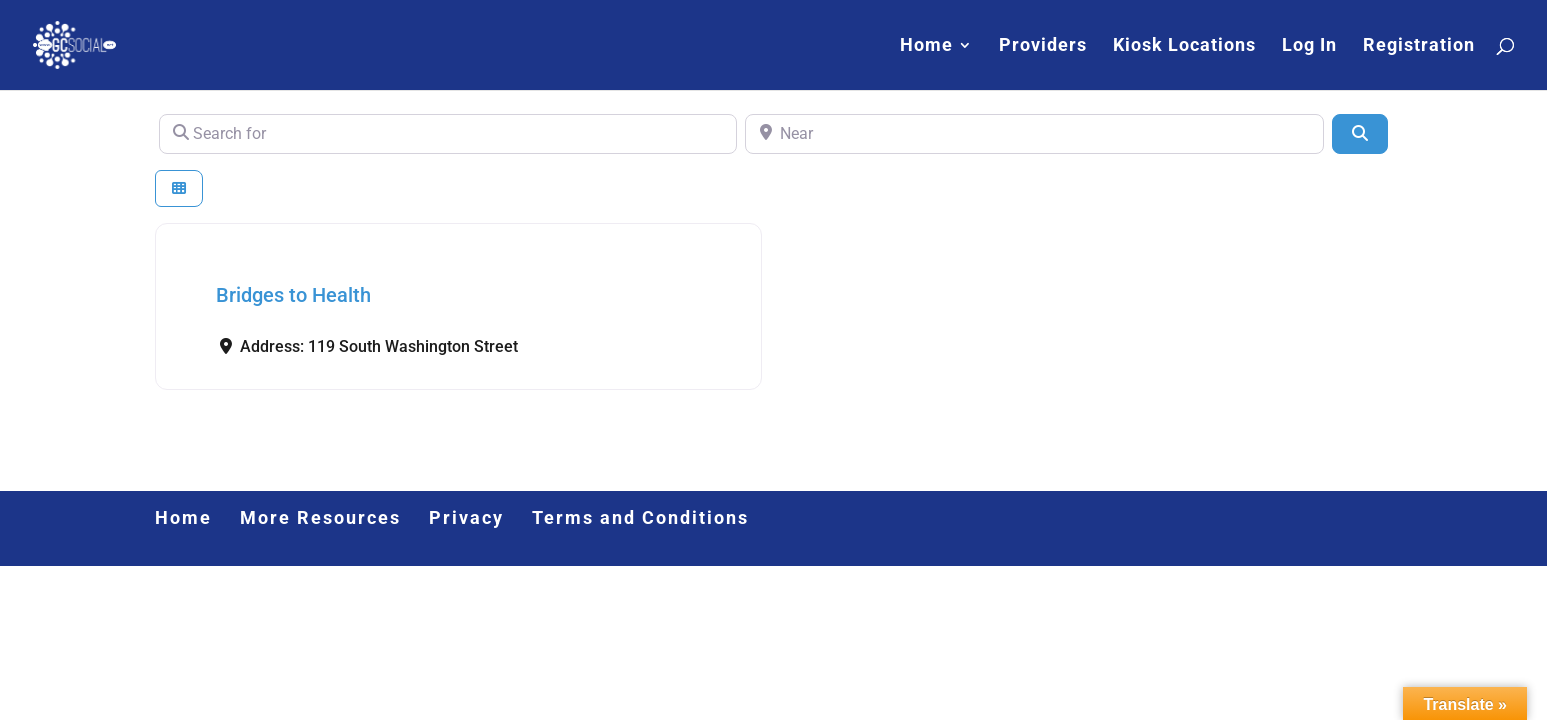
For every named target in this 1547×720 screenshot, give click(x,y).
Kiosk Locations (1184, 46)
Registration (1419, 46)
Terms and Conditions (640, 517)
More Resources (320, 517)
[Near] (1034, 134)
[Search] (1360, 134)
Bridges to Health (293, 295)
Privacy (466, 517)
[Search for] (448, 134)
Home (926, 46)
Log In (1309, 46)
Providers (1043, 46)
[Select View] (179, 188)
